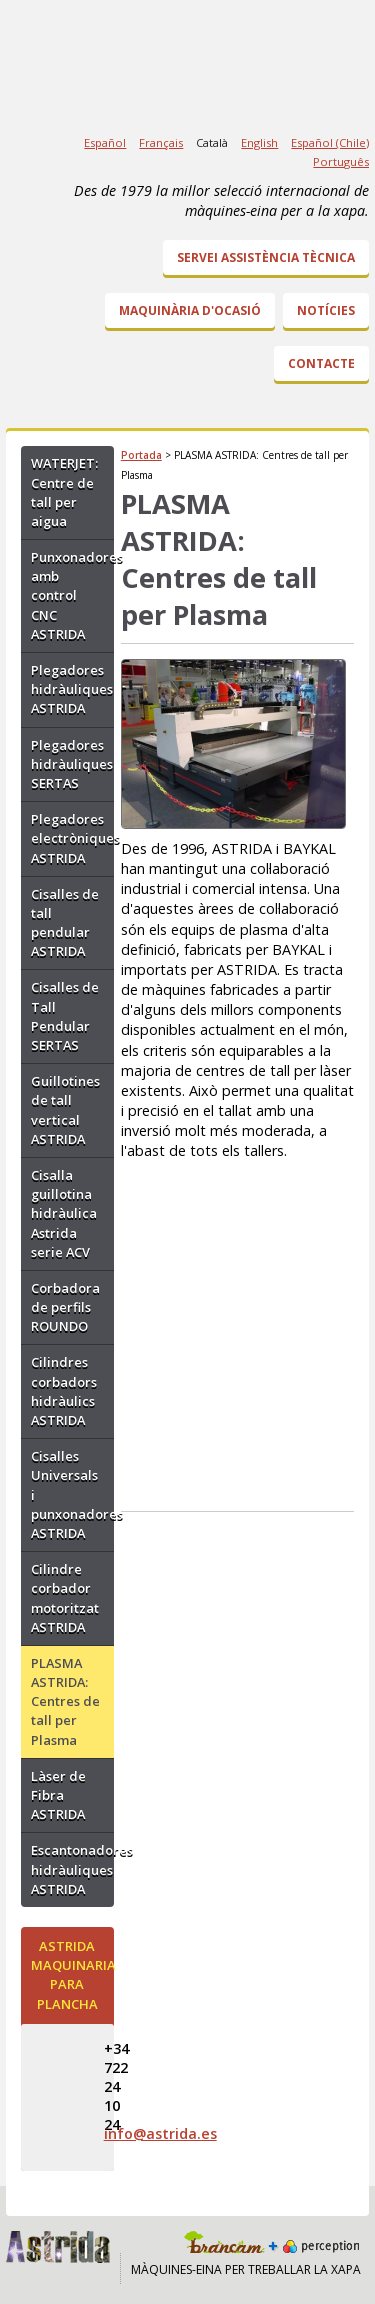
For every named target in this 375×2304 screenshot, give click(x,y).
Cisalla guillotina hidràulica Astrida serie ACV (64, 1213)
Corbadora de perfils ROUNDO (65, 1307)
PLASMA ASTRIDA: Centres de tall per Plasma (65, 1701)
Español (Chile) (330, 142)
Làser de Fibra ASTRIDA (58, 1795)
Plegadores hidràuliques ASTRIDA (72, 689)
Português (341, 161)
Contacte (321, 363)
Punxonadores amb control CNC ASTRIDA (72, 595)
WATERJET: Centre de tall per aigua (64, 492)
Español (105, 142)
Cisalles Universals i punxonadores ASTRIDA (72, 1494)
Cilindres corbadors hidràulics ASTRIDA (64, 1391)
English (259, 142)
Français (161, 142)
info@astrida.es (160, 2133)
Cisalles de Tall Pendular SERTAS (65, 1016)
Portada (141, 455)
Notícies (326, 310)
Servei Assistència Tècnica (266, 257)
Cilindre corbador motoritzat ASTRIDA (65, 1598)
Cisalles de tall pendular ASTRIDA (65, 923)
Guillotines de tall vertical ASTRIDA (65, 1110)
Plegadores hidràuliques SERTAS (72, 764)
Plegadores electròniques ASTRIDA (72, 838)
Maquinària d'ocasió (190, 310)
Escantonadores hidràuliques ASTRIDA (72, 1869)
